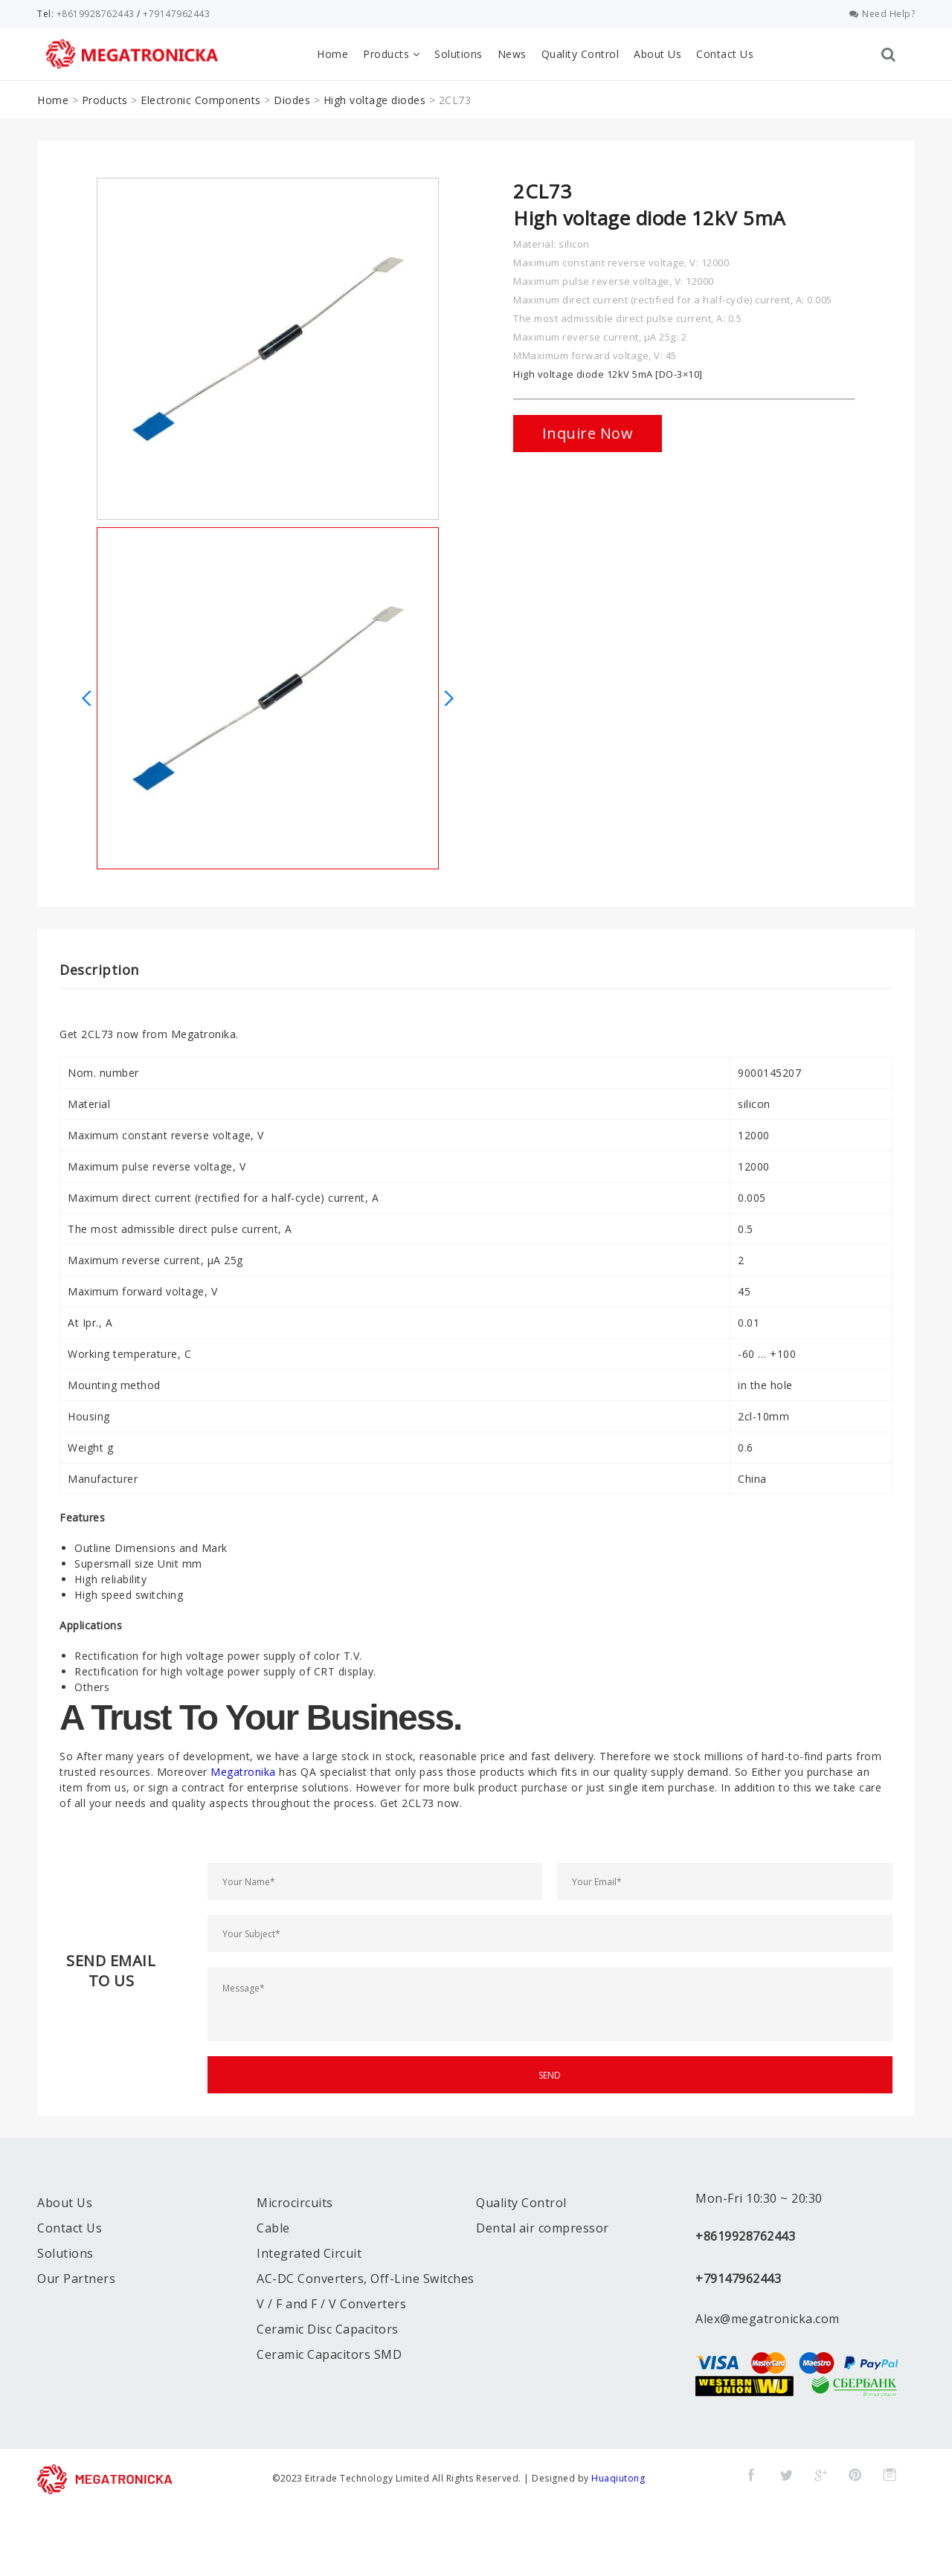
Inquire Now (588, 433)
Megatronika (243, 1772)
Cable (273, 2228)
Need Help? (882, 13)
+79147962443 (176, 13)
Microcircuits (295, 2203)
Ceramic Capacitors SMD (329, 2354)
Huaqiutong (618, 2478)
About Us (657, 54)
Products (391, 54)
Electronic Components (201, 100)
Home (332, 54)
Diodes (292, 100)
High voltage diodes (375, 100)
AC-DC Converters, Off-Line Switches (366, 2278)
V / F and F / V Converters (331, 2304)
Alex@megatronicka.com (767, 2319)
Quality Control (580, 54)
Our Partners (76, 2278)
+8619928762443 (96, 13)
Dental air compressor (542, 2228)
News (512, 54)
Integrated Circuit (309, 2253)
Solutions (458, 54)
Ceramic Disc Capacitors (328, 2329)
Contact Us (724, 54)
